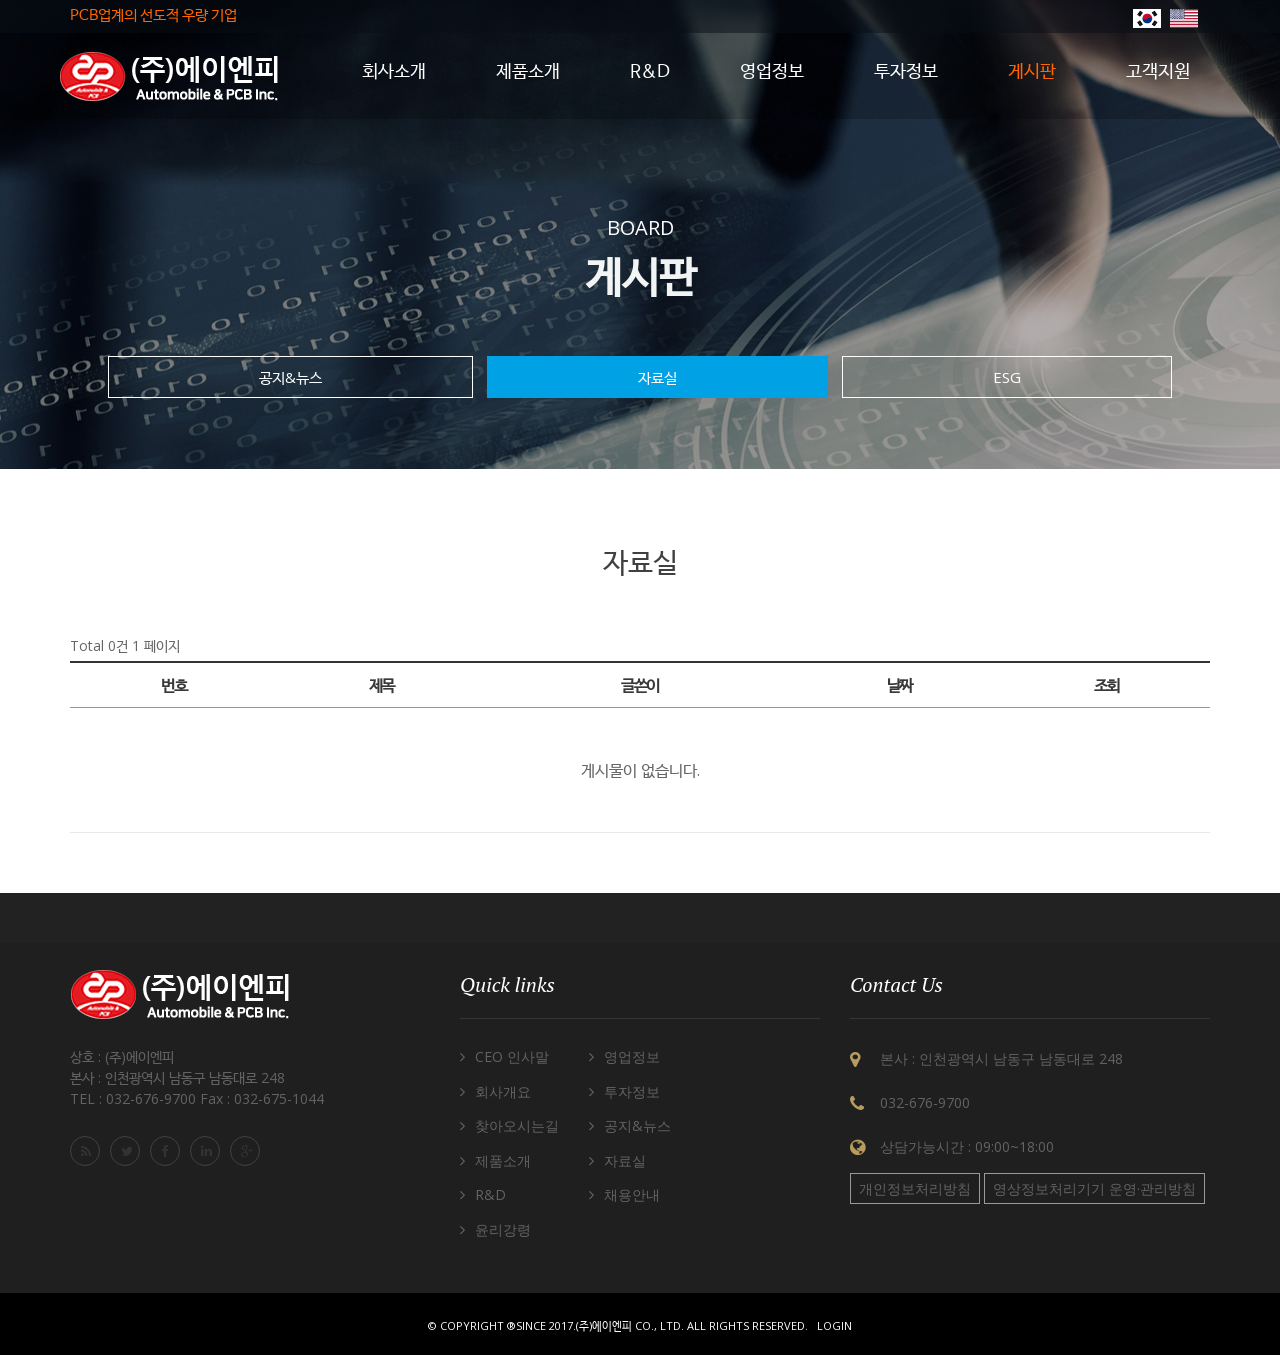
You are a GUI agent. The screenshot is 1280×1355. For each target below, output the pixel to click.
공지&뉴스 (290, 377)
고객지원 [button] (1158, 72)
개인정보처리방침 (915, 1188)
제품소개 (503, 1160)
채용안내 (632, 1194)
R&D (490, 1194)
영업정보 (632, 1056)
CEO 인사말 (512, 1056)
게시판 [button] (1032, 72)
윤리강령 (503, 1229)
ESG (1007, 377)
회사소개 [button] (394, 72)
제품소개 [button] (528, 72)
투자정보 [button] (906, 72)
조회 (1106, 685)
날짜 (899, 685)
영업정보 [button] (772, 72)
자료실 (657, 377)
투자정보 (632, 1091)
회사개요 (503, 1091)
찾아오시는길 (517, 1125)
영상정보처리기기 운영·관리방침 (1094, 1188)
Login (834, 1325)
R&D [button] (650, 72)
